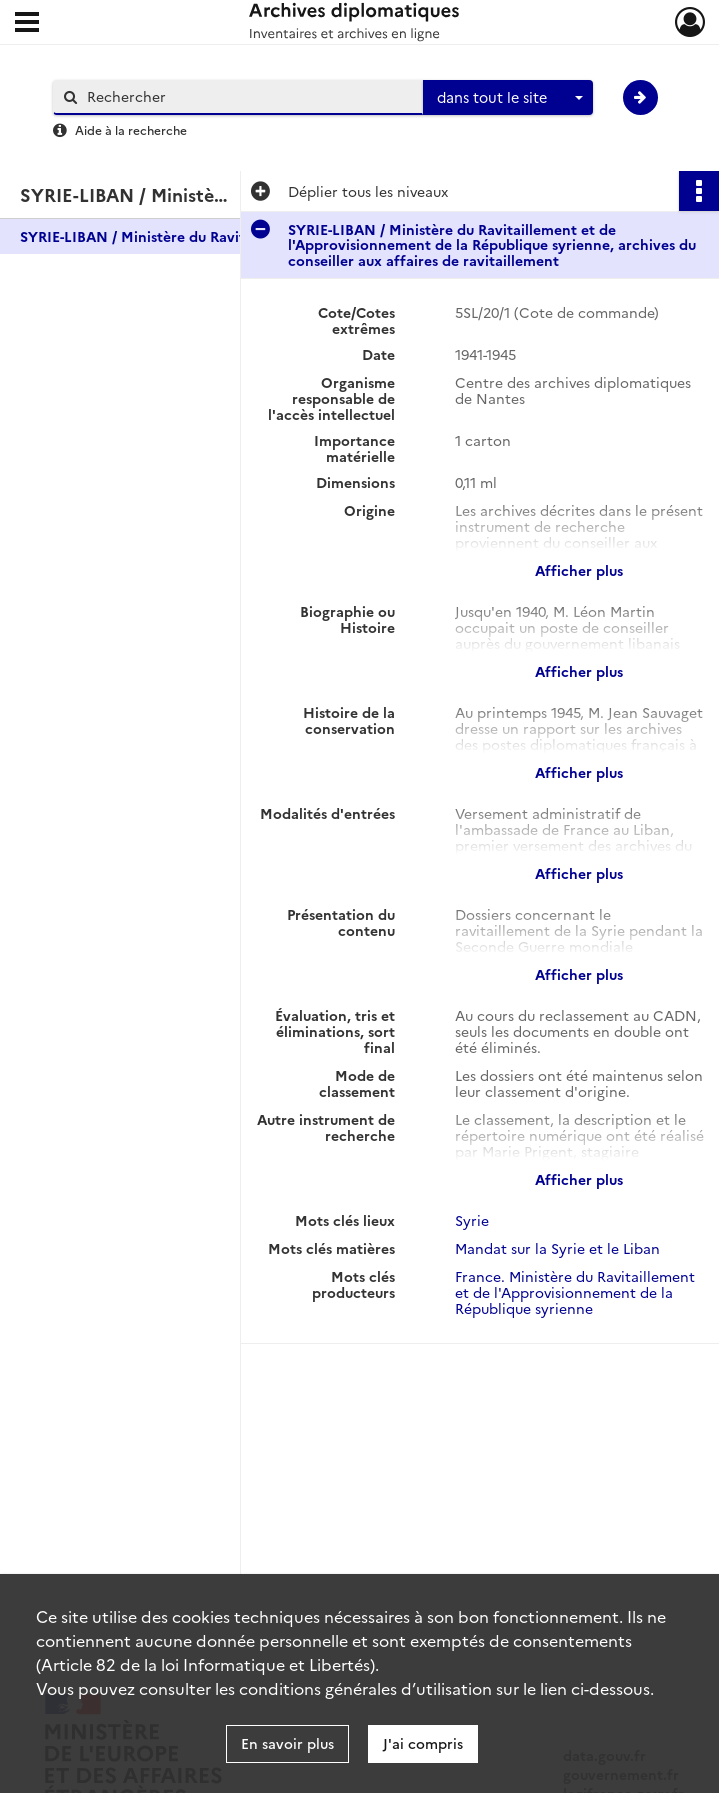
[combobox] (508, 98)
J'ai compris (423, 1743)
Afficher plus (579, 570)
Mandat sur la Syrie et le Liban (557, 1248)
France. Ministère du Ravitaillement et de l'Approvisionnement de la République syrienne (575, 1292)
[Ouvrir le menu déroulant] (27, 24)
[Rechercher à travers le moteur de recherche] (248, 96)
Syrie (472, 1220)
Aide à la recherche (131, 129)
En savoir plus (287, 1743)
